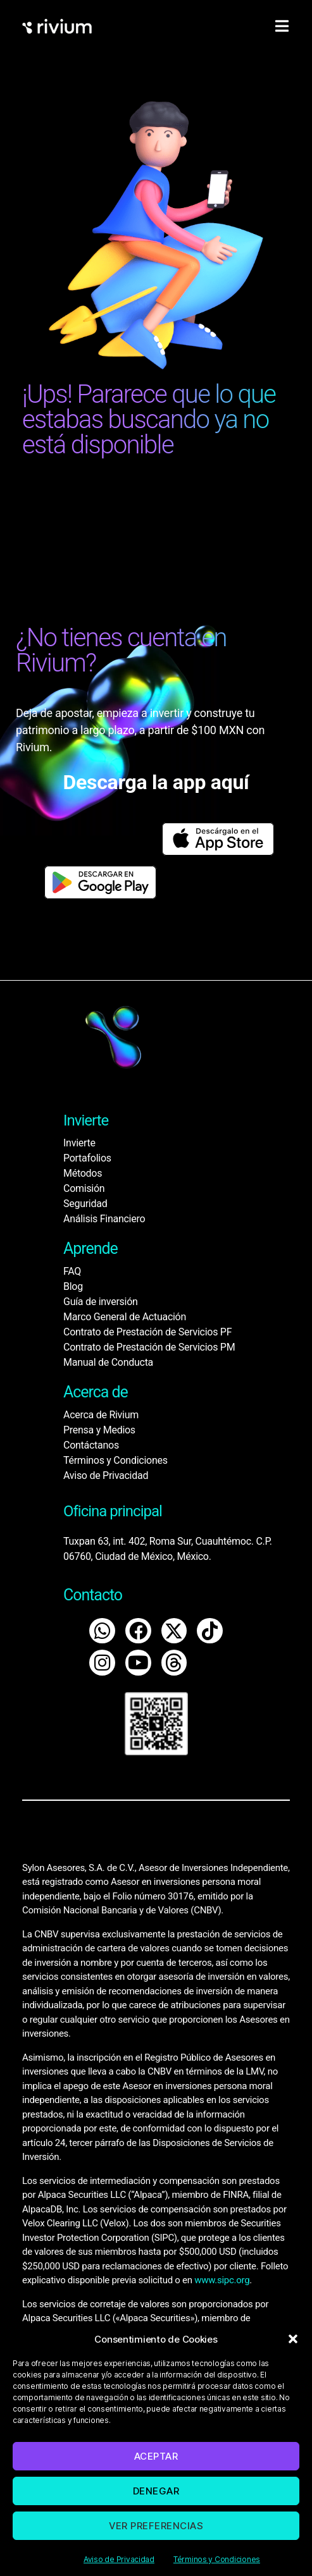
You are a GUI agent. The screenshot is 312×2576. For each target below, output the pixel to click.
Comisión (83, 1188)
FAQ (72, 1271)
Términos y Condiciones (216, 2559)
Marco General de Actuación (124, 1317)
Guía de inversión (100, 1302)
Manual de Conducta (108, 1362)
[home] (57, 26)
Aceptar (156, 2456)
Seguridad (85, 1204)
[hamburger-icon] (282, 26)
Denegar (156, 2491)
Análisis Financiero (104, 1219)
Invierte (79, 1143)
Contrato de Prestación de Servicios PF (147, 1332)
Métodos (82, 1173)
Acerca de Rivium (101, 1415)
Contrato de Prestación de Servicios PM (149, 1347)
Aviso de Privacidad (119, 2559)
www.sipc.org (221, 2280)
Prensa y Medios (99, 1430)
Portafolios (87, 1158)
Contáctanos (91, 1445)
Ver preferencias (156, 2526)
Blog (73, 1286)
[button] (293, 2339)
